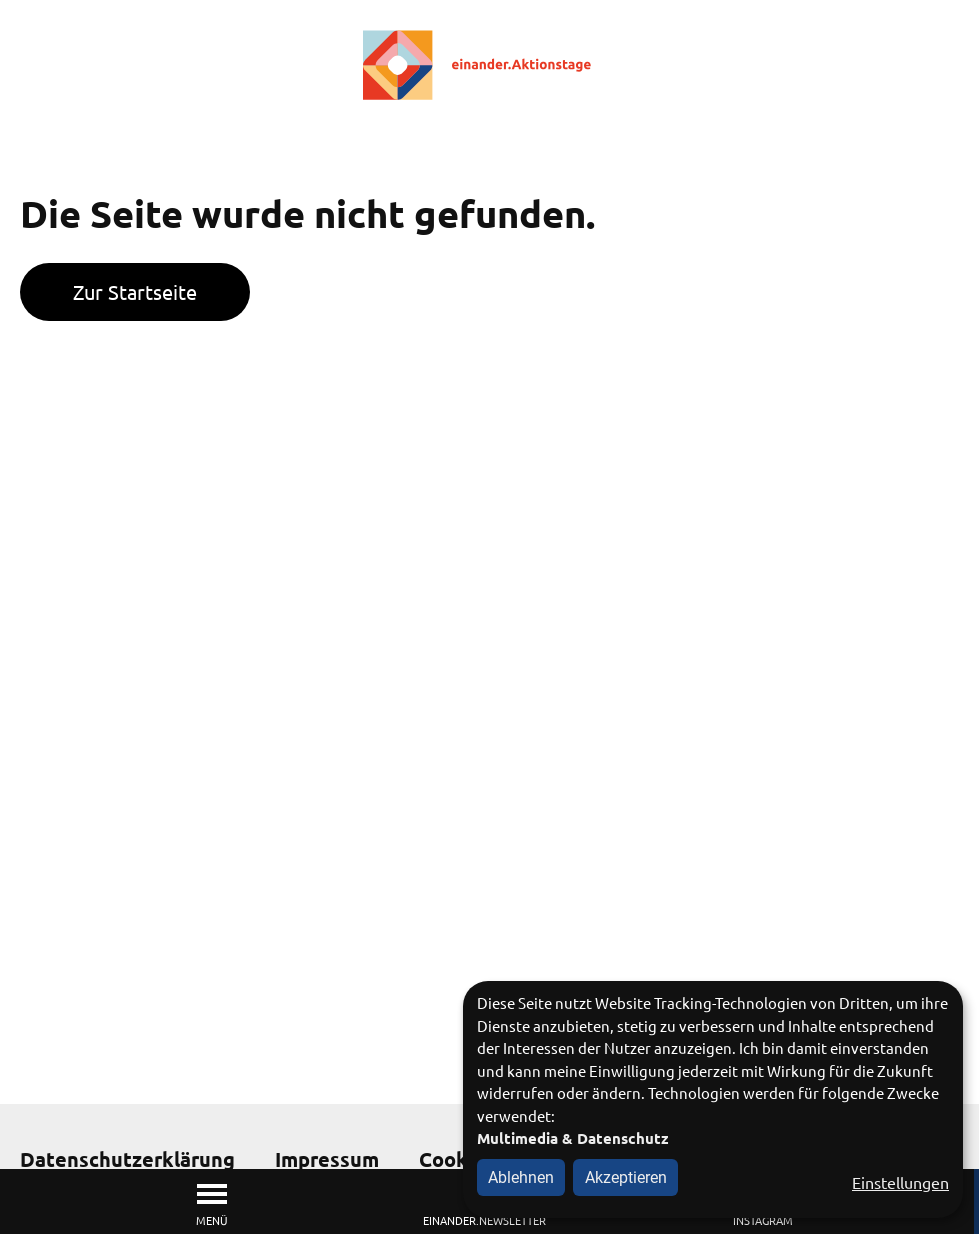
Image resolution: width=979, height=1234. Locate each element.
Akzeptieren (626, 1177)
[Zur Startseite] (489, 65)
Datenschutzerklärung (127, 1159)
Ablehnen (521, 1177)
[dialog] (713, 1099)
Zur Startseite (135, 291)
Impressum (327, 1159)
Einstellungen (900, 1182)
